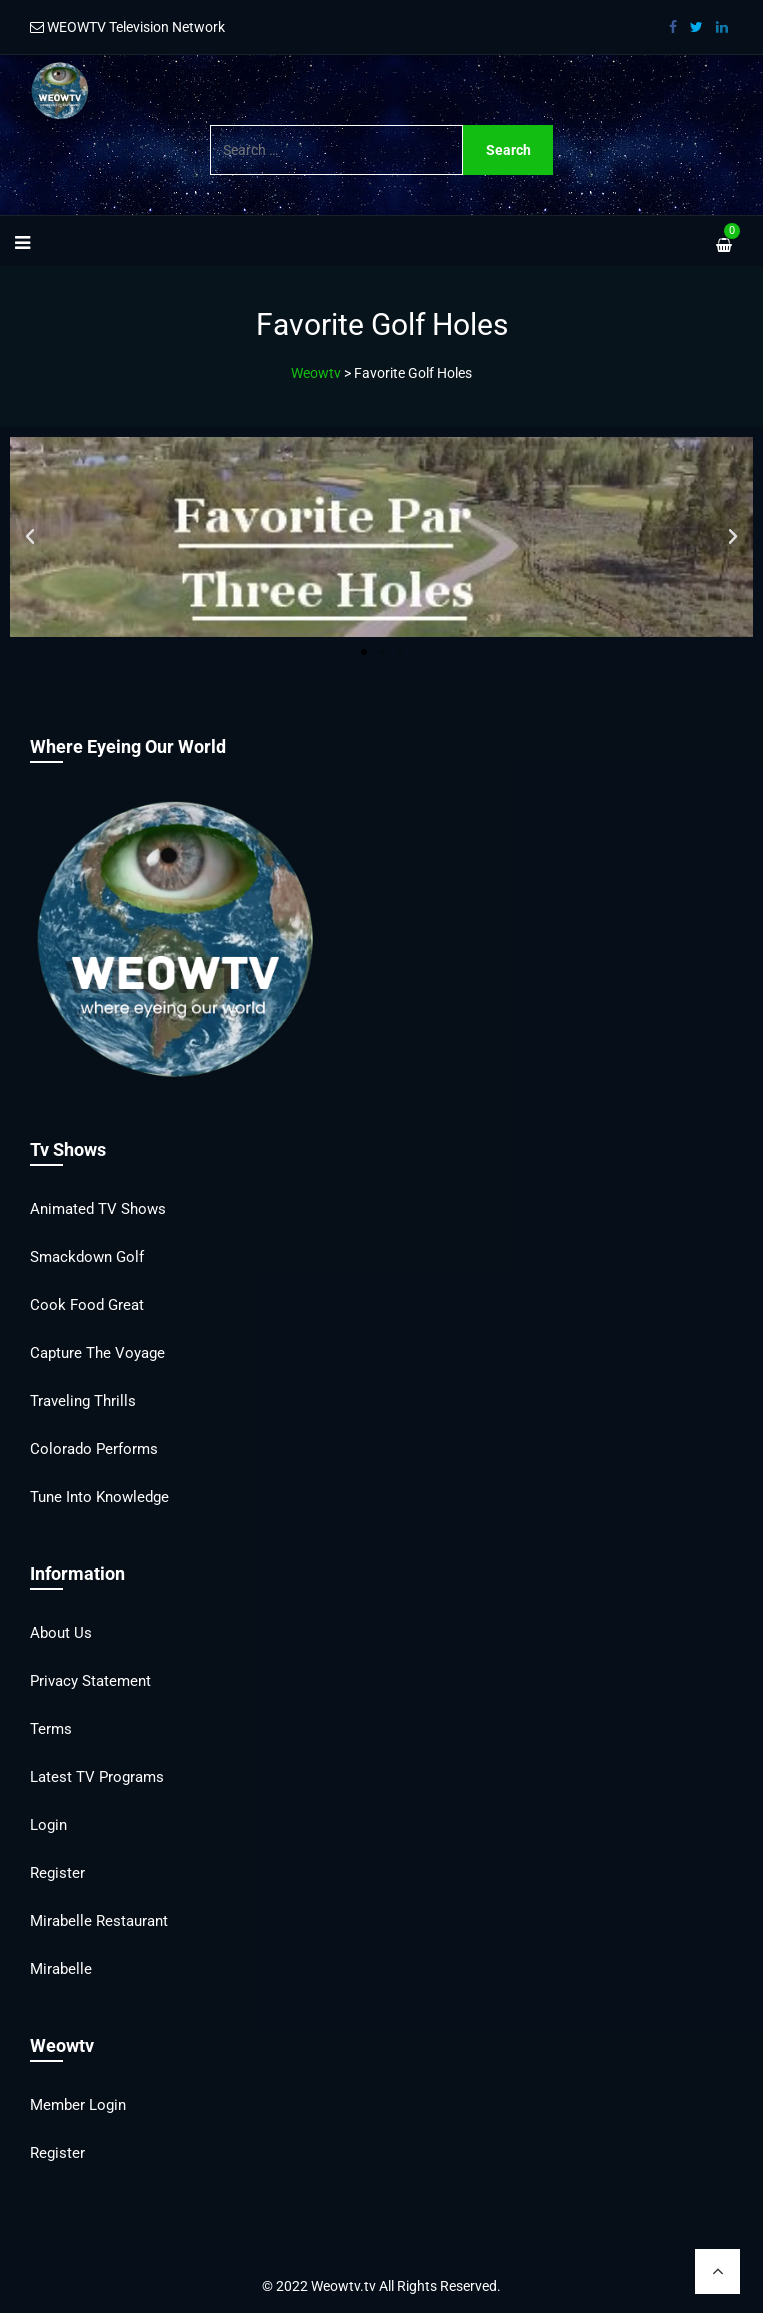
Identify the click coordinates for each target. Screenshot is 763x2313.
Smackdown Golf (87, 1257)
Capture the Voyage (97, 1353)
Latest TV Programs (97, 1777)
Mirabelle (61, 1969)
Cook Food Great (87, 1305)
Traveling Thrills (83, 1401)
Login (48, 1825)
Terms (51, 1729)
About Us (61, 1633)
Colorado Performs (94, 1449)
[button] (30, 537)
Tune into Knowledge (99, 1497)
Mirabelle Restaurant (99, 1921)
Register (57, 1873)
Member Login (78, 2105)
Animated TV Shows (98, 1209)
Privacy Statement (90, 1681)
